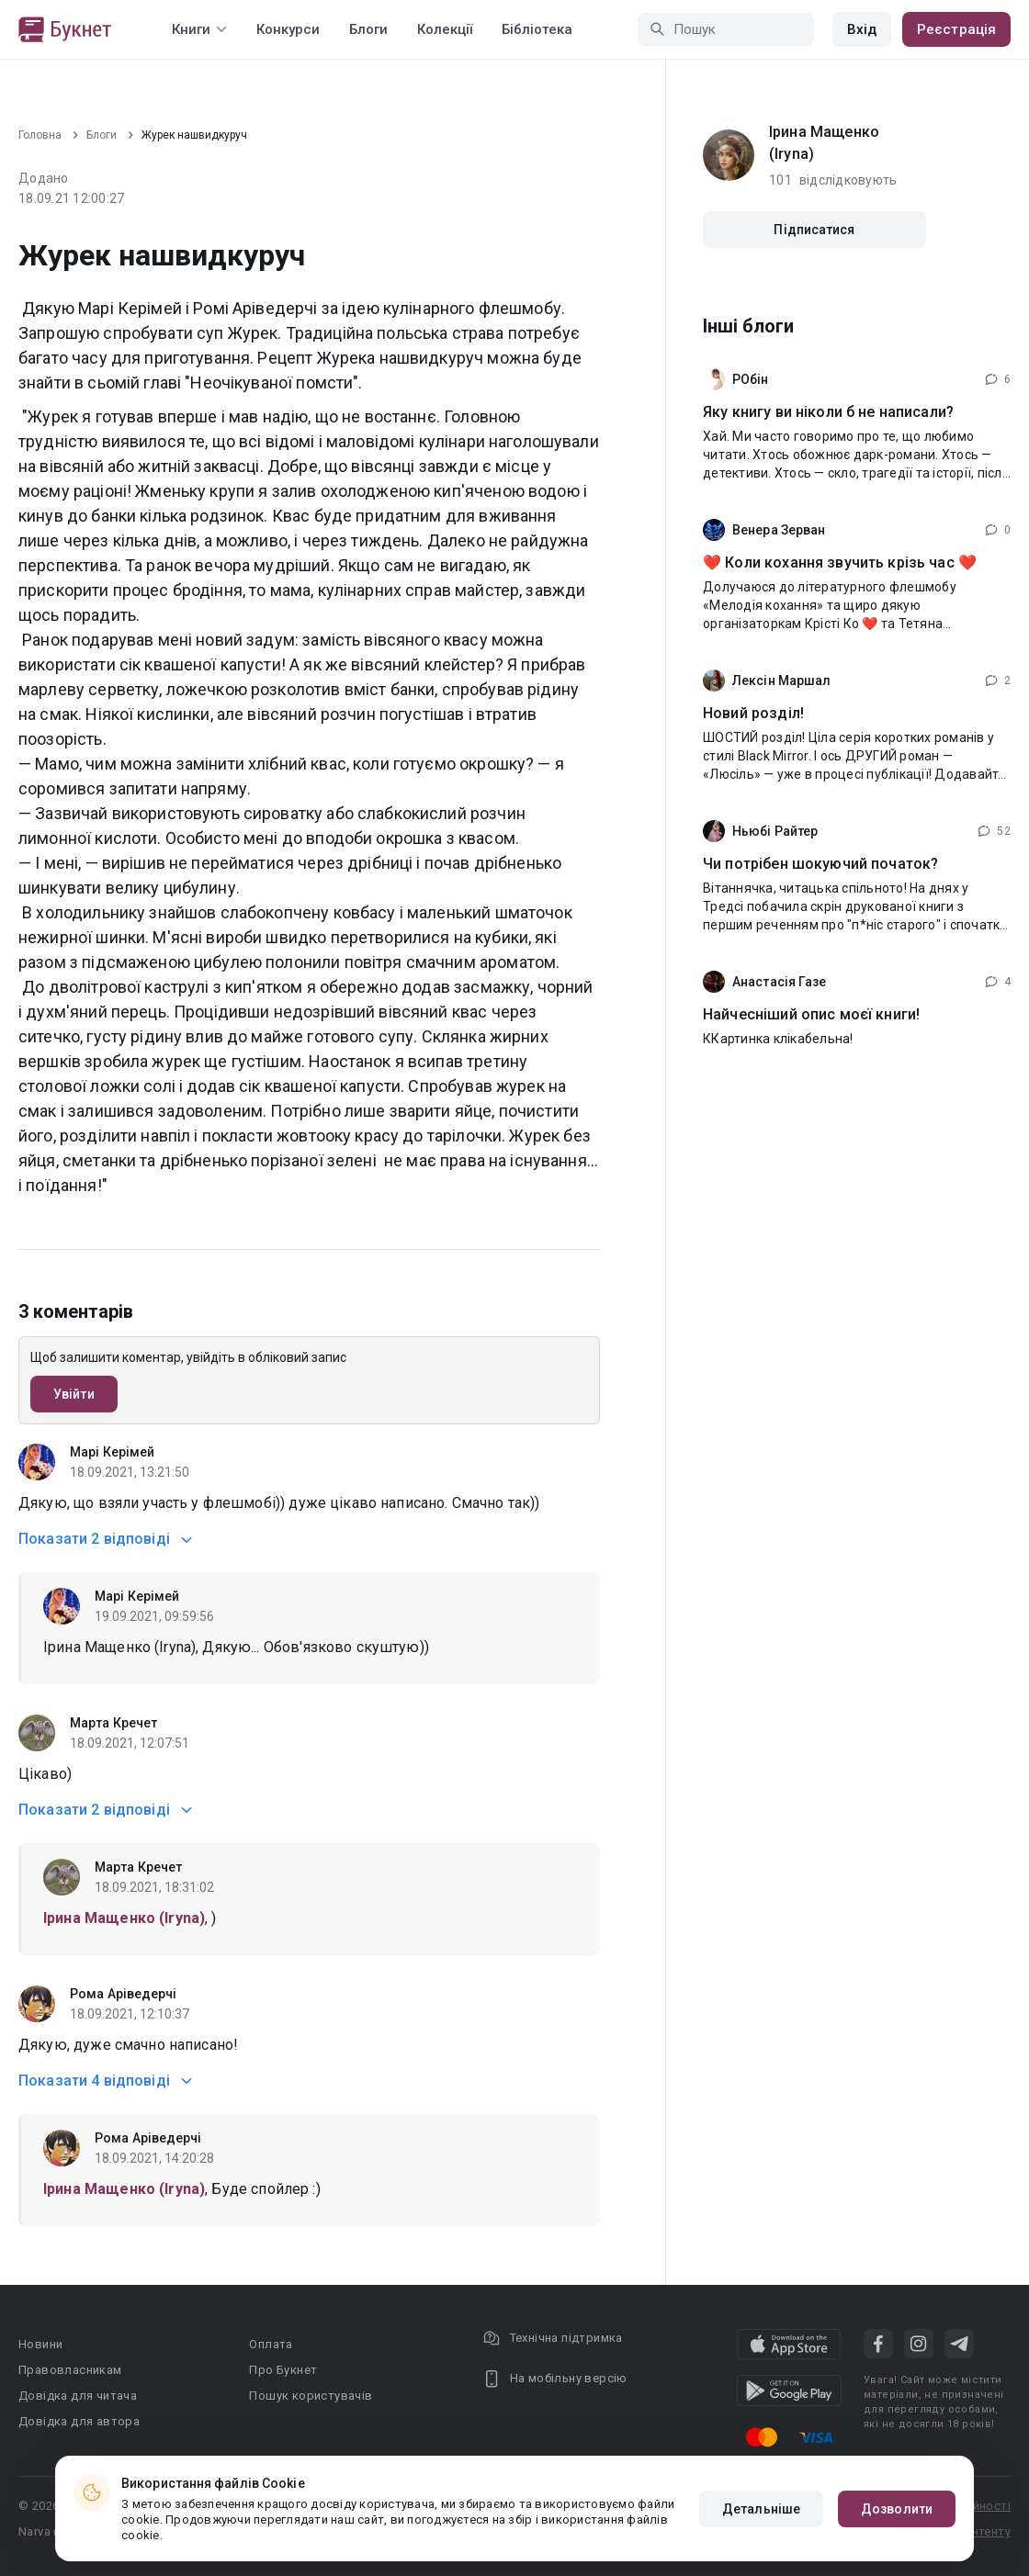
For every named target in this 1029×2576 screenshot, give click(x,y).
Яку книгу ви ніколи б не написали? (828, 412)
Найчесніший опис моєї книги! (811, 1014)
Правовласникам (70, 2370)
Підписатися (814, 229)
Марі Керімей (112, 1452)
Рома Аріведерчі (123, 1993)
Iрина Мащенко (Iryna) (824, 143)
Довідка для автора (79, 2421)
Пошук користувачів (310, 2395)
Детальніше (761, 2509)
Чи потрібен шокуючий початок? (820, 863)
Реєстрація (956, 29)
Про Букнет (283, 2370)
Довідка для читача (77, 2395)
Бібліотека (537, 29)
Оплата (270, 2344)
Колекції (444, 29)
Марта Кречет (113, 1722)
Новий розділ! (753, 713)
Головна (40, 135)
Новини (40, 2344)
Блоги (368, 29)
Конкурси (288, 29)
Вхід (861, 29)
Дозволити (897, 2509)
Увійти (74, 1394)
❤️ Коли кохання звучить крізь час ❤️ (840, 562)
